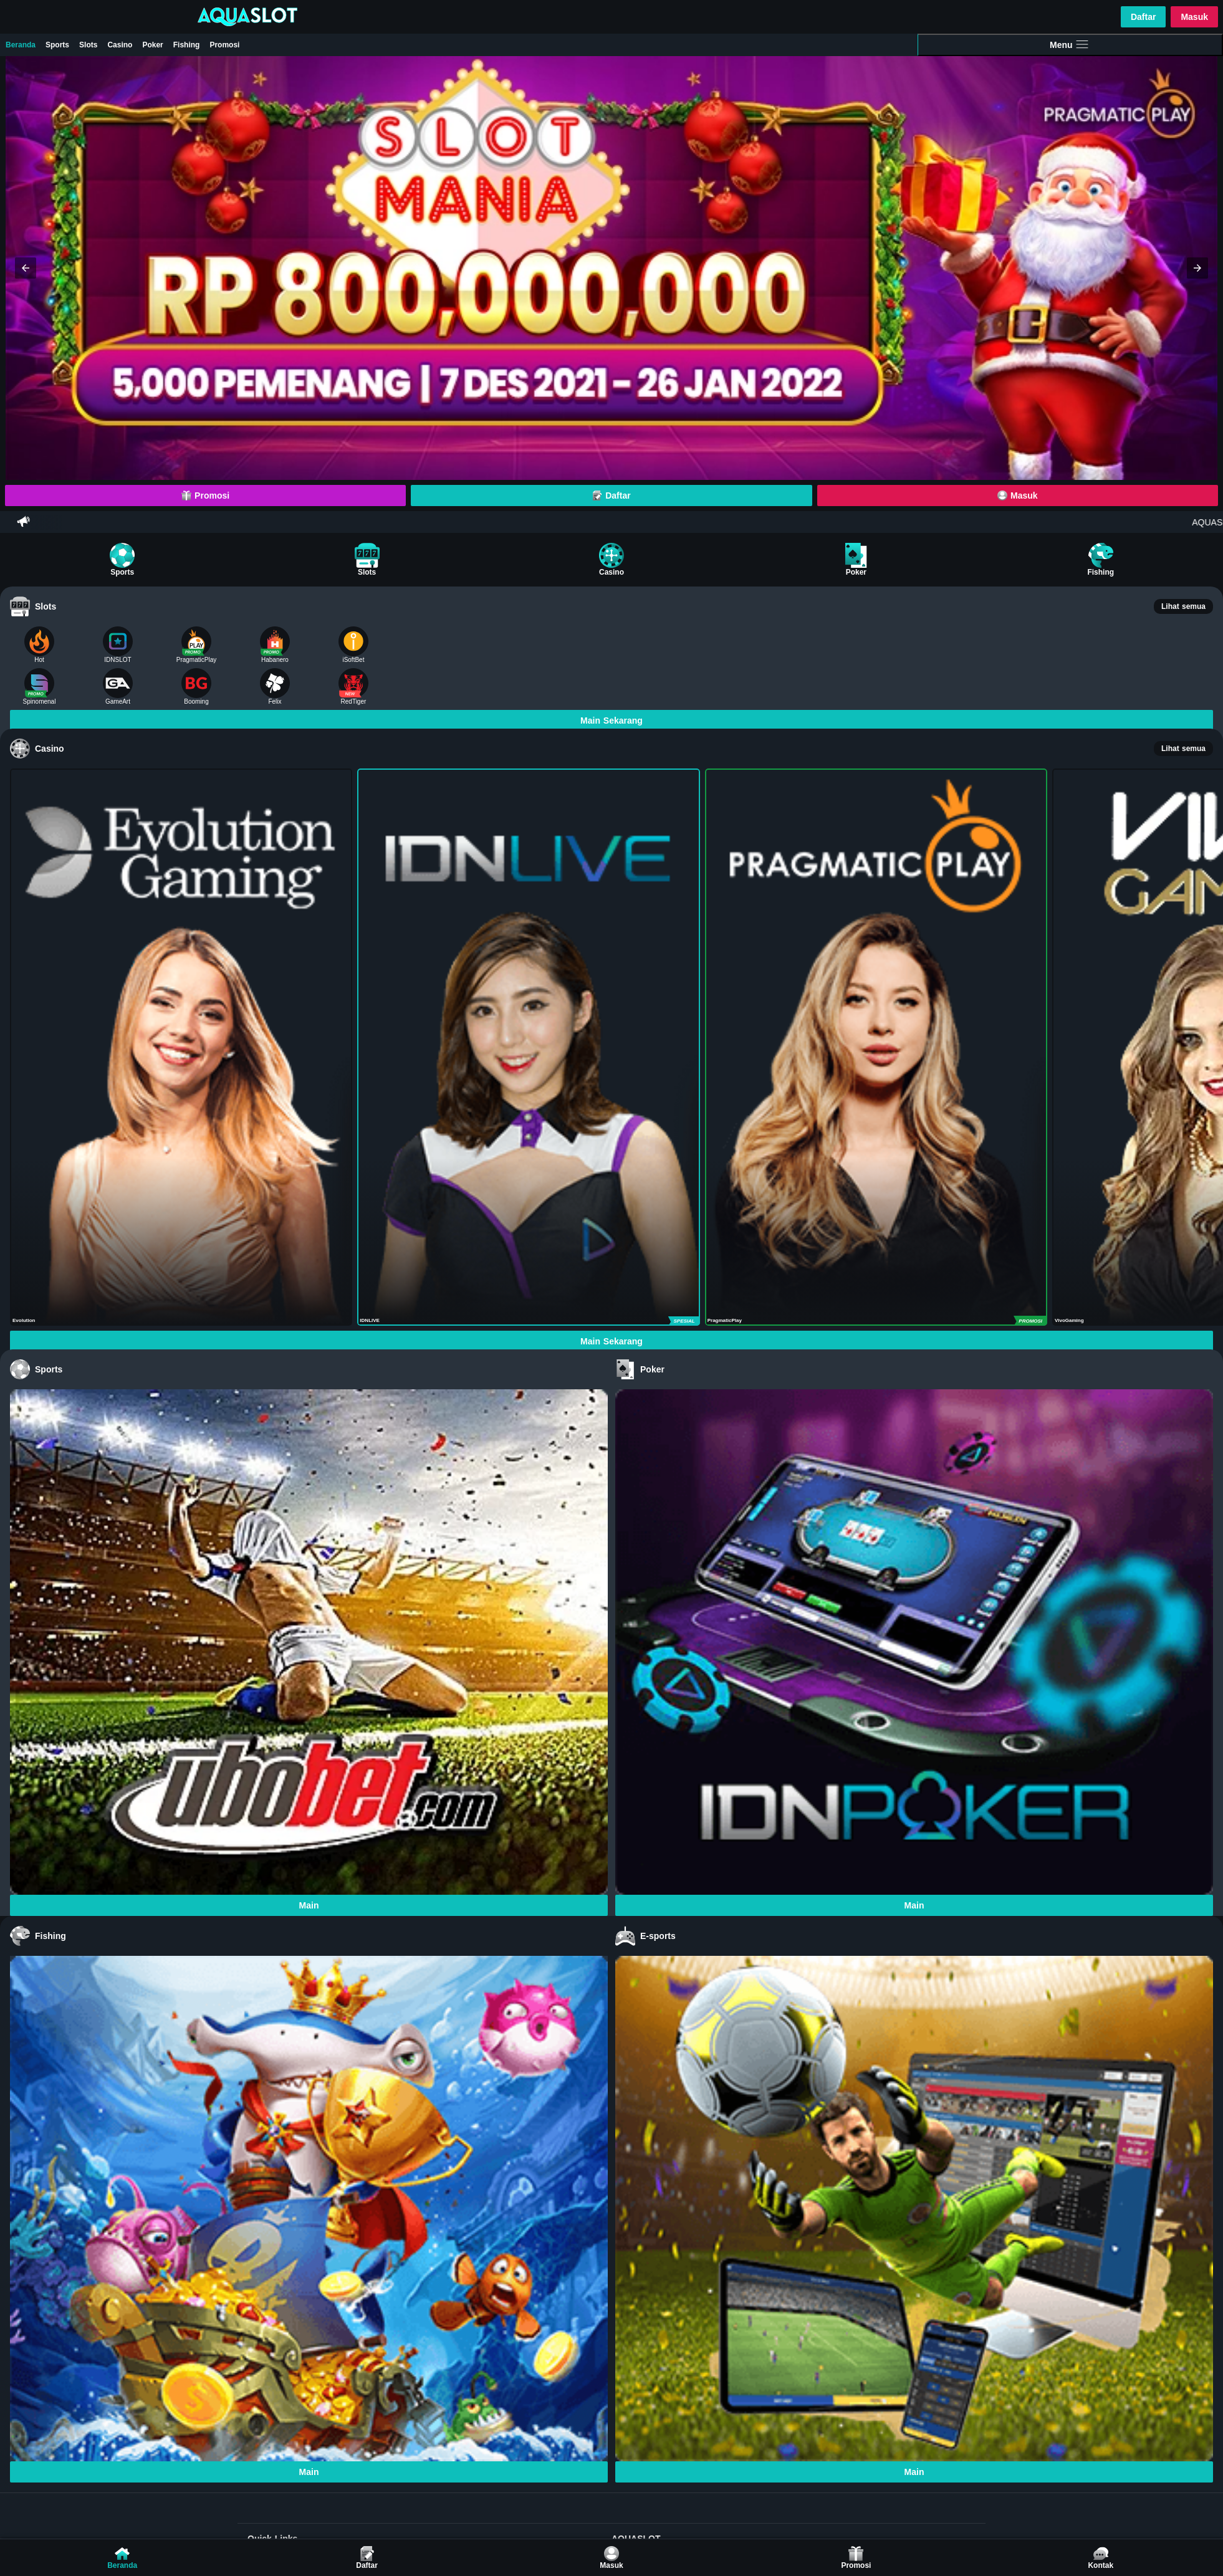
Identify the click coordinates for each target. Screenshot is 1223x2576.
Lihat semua (1183, 606)
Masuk (1194, 17)
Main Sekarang (611, 720)
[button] (25, 268)
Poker (152, 45)
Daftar (1143, 17)
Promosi (224, 45)
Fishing (186, 45)
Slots (88, 45)
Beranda (21, 45)
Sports (57, 45)
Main (309, 1905)
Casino (119, 45)
